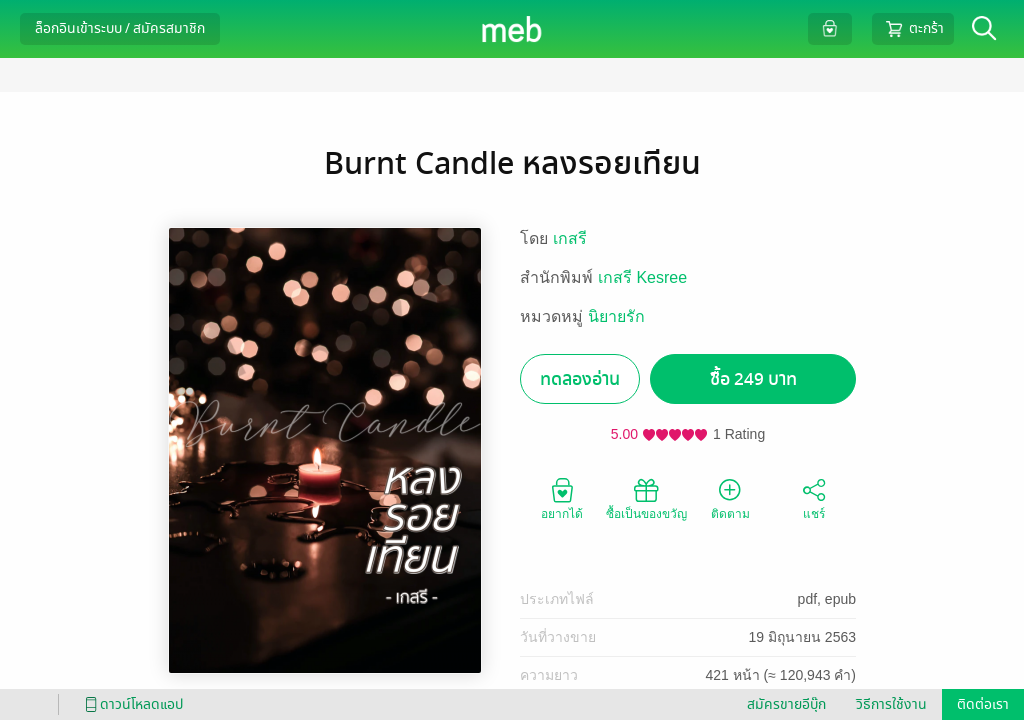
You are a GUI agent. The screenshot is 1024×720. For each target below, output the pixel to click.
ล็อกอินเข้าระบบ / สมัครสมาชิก (120, 28)
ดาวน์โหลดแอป (131, 704)
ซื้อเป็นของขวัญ (646, 498)
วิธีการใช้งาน (891, 704)
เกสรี (570, 238)
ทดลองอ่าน (580, 379)
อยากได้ (562, 498)
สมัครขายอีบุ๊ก (786, 704)
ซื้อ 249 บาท (753, 379)
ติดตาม (730, 498)
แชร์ (814, 498)
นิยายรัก (616, 316)
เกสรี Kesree (642, 277)
